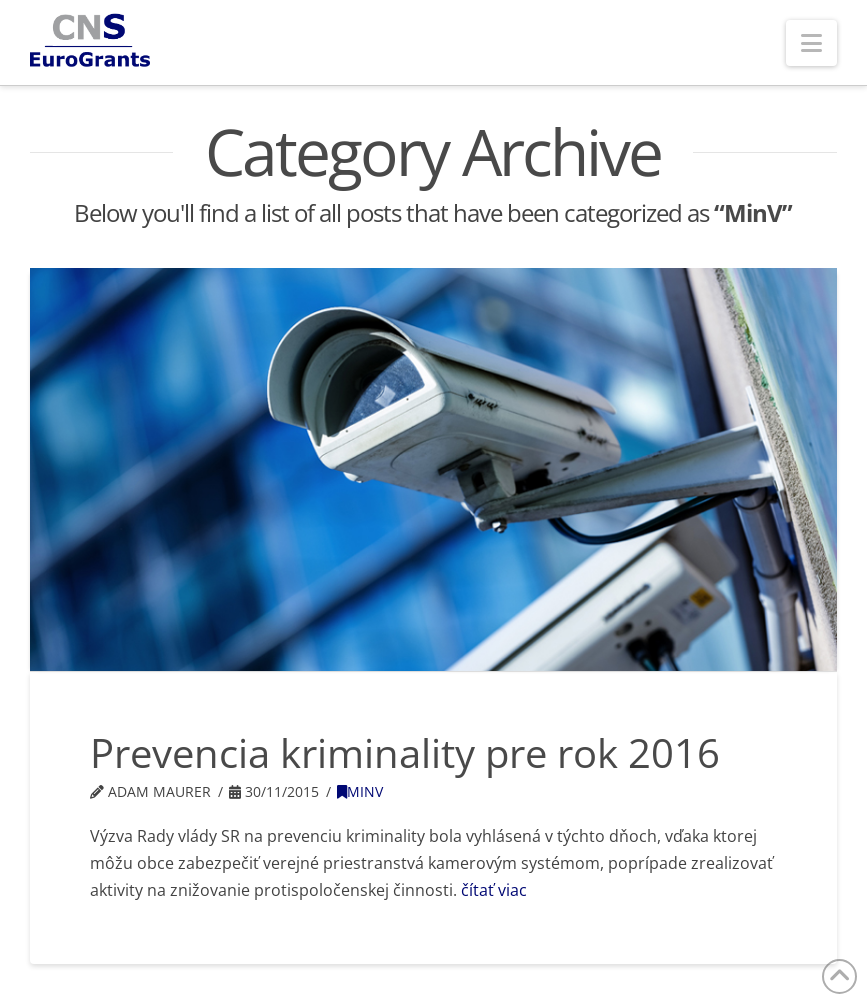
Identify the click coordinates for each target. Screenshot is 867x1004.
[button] (811, 43)
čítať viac (494, 890)
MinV (360, 791)
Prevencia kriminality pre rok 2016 (405, 752)
